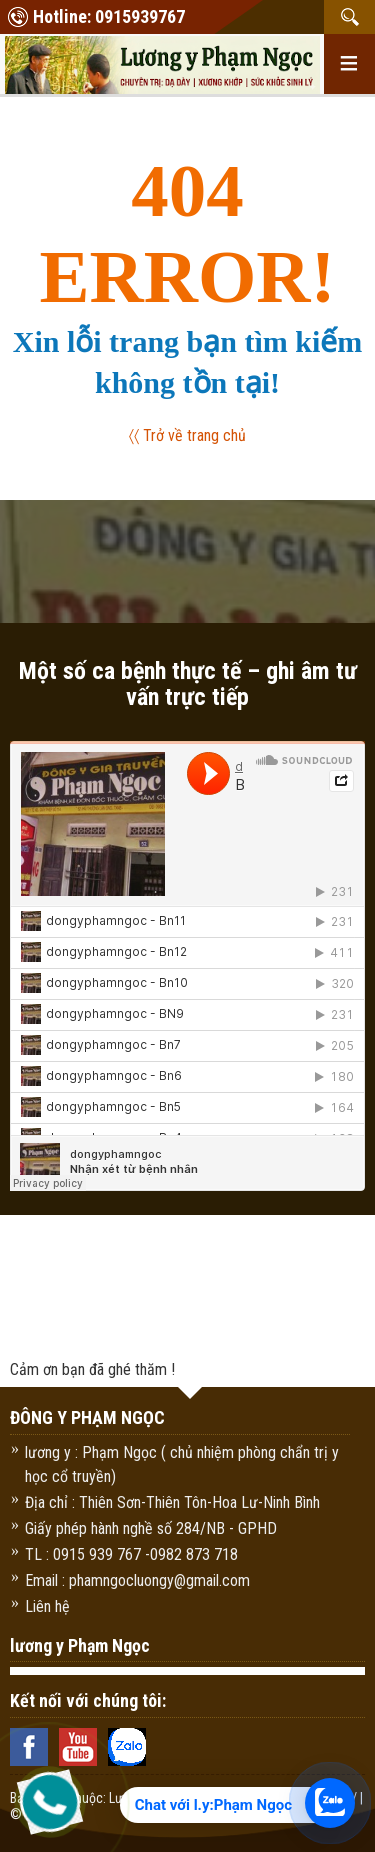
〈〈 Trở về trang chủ (188, 435)
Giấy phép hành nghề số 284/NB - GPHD (151, 1528)
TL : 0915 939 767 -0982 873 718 (131, 1554)
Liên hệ (47, 1606)
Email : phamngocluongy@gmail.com (137, 1580)
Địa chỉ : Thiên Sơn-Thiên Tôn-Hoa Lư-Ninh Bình (172, 1502)
